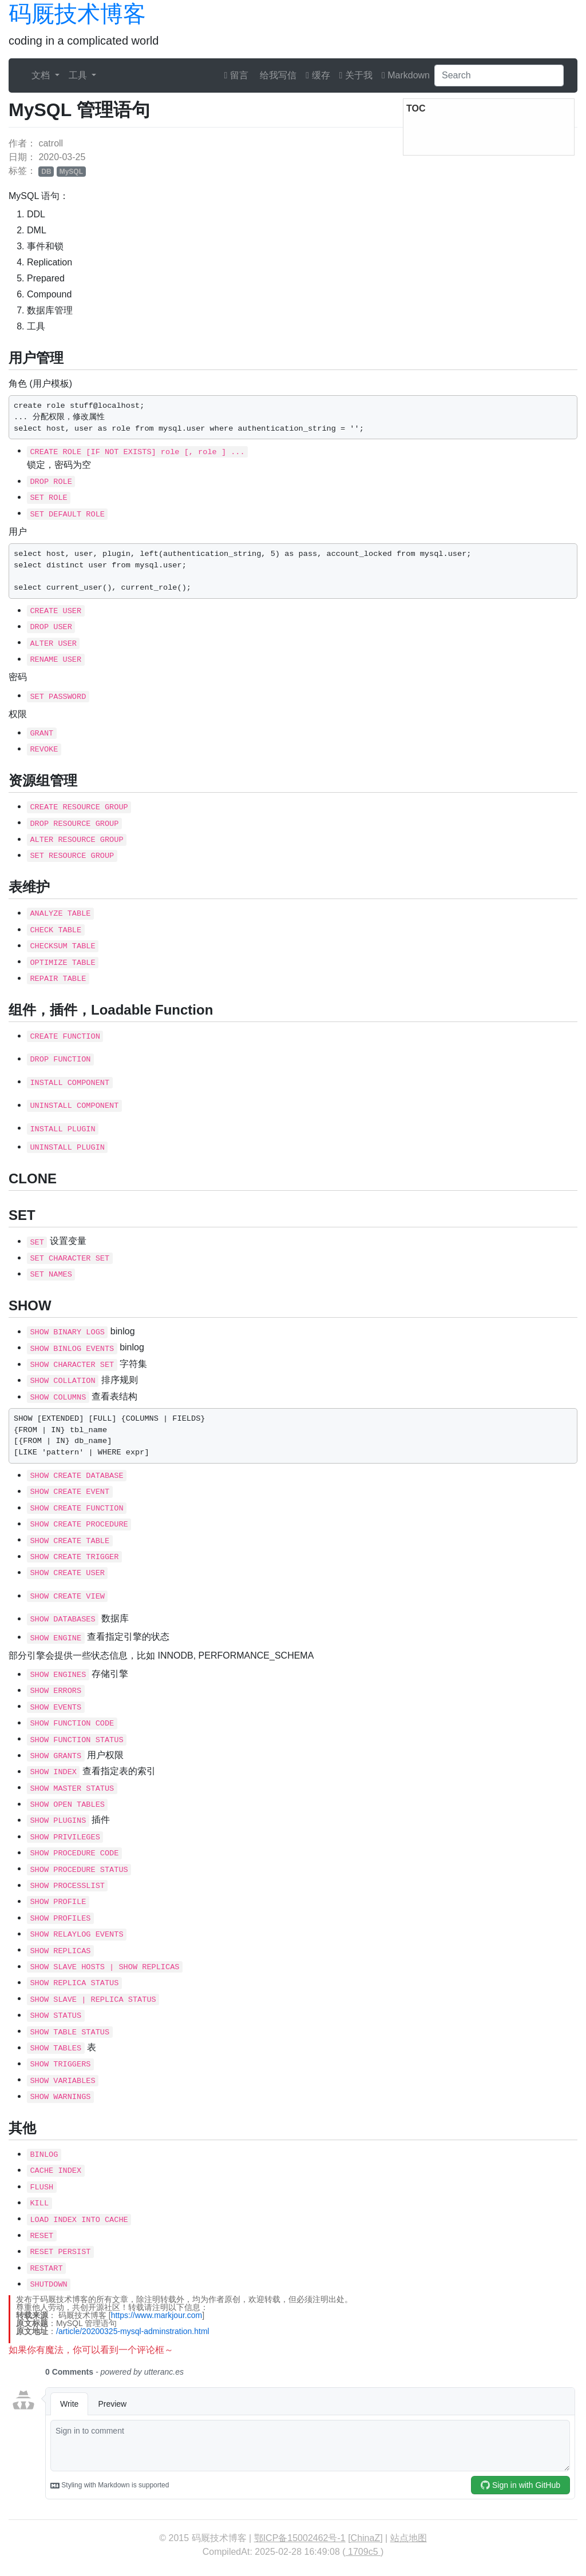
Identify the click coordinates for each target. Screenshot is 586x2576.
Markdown (406, 75)
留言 (236, 75)
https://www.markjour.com (157, 2315)
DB (46, 172)
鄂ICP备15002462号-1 (300, 2538)
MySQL (71, 172)
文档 (41, 75)
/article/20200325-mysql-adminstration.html (132, 2331)
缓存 (318, 75)
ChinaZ (366, 2538)
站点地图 (408, 2538)
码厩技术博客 (77, 13)
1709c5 (363, 2552)
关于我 (356, 75)
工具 (79, 75)
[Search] (499, 75)
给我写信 (277, 75)
